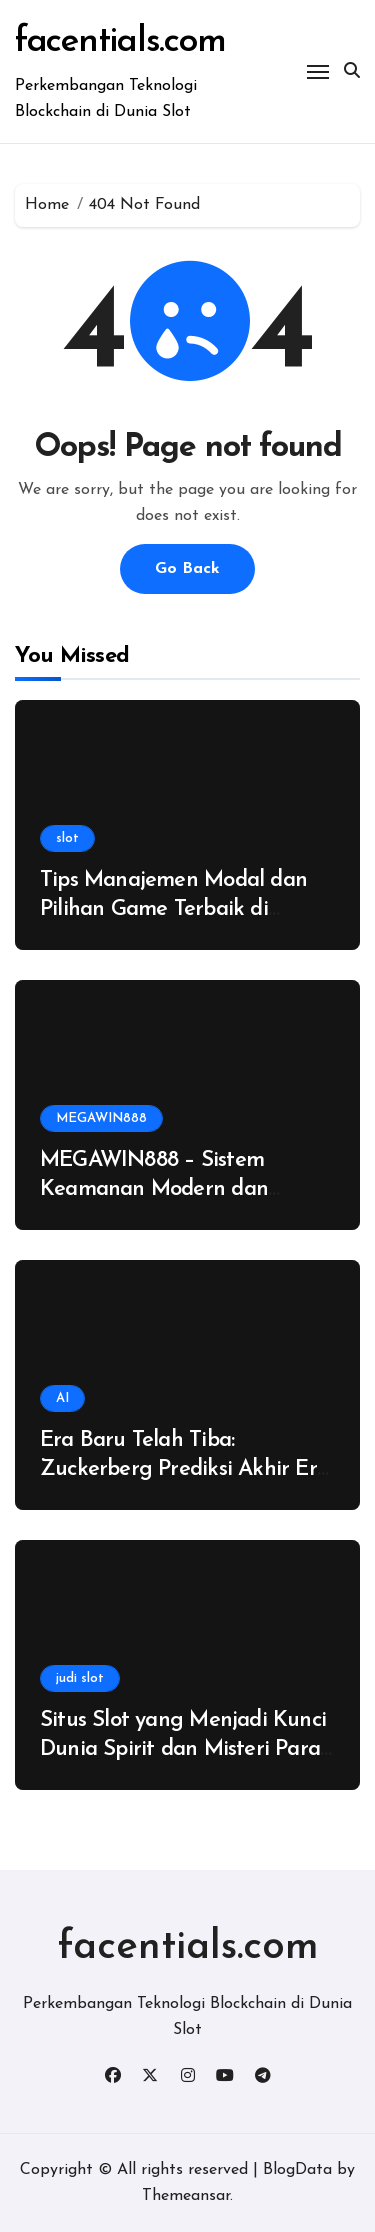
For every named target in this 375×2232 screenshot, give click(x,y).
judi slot (80, 1678)
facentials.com (120, 42)
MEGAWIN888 (101, 1118)
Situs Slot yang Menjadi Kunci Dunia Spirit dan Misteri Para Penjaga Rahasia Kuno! (183, 1749)
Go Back (187, 569)
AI (62, 1398)
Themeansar (186, 2196)
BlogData (297, 2170)
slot (67, 838)
